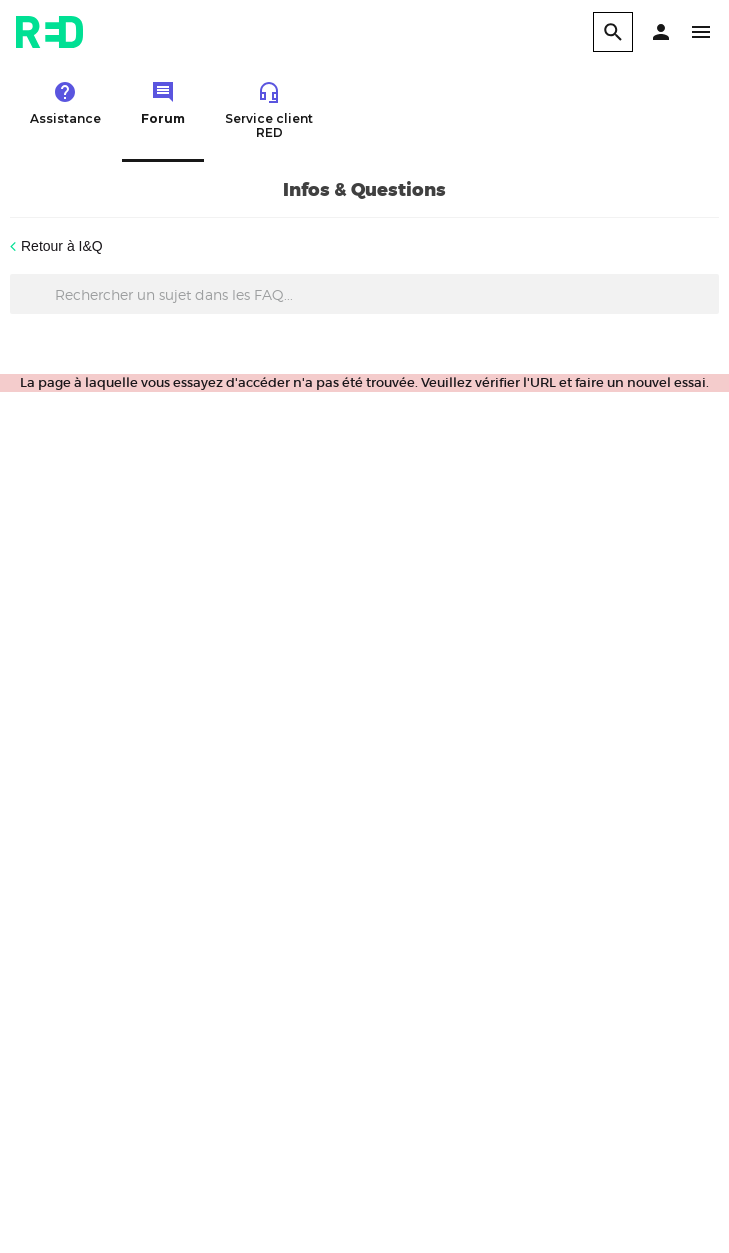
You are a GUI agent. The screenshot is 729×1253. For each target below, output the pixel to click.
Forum (163, 103)
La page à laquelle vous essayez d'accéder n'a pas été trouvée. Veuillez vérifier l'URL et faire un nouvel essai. (364, 382)
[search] (613, 32)
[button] (661, 32)
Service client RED (269, 110)
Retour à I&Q (62, 246)
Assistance (65, 103)
